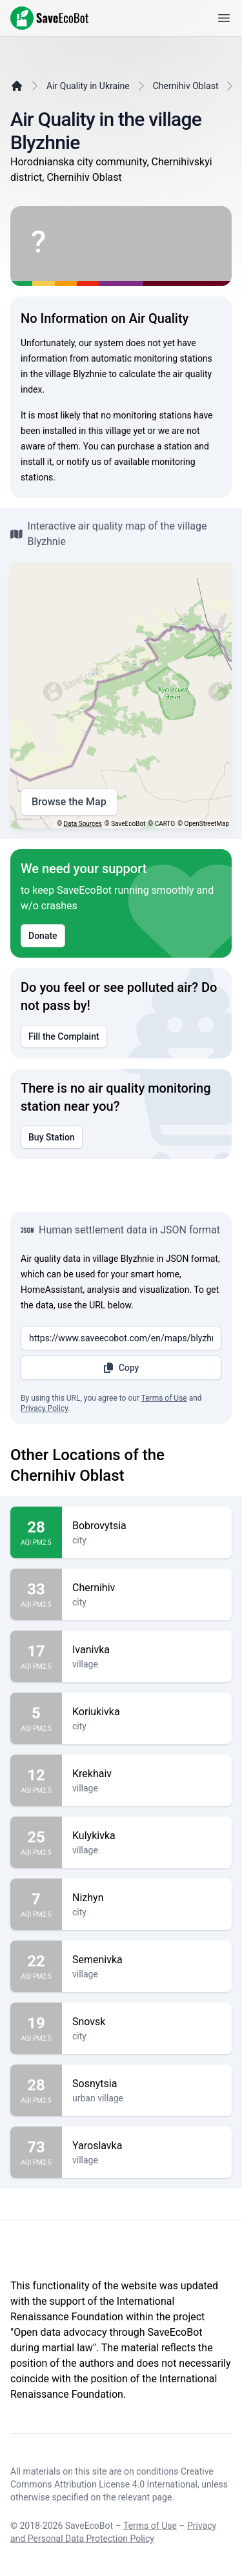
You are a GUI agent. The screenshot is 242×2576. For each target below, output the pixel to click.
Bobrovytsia (146, 1526)
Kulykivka (146, 1836)
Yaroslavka (146, 2146)
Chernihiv (146, 1588)
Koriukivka (146, 1712)
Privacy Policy (44, 1408)
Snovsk (146, 2022)
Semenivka (146, 1960)
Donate (43, 935)
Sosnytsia (146, 2084)
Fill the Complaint (64, 1036)
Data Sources (83, 823)
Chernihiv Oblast (186, 86)
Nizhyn (146, 1898)
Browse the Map (69, 802)
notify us (83, 462)
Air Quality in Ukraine (88, 86)
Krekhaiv (146, 1774)
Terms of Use (164, 1398)
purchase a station (154, 446)
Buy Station (52, 1137)
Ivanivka (146, 1650)
